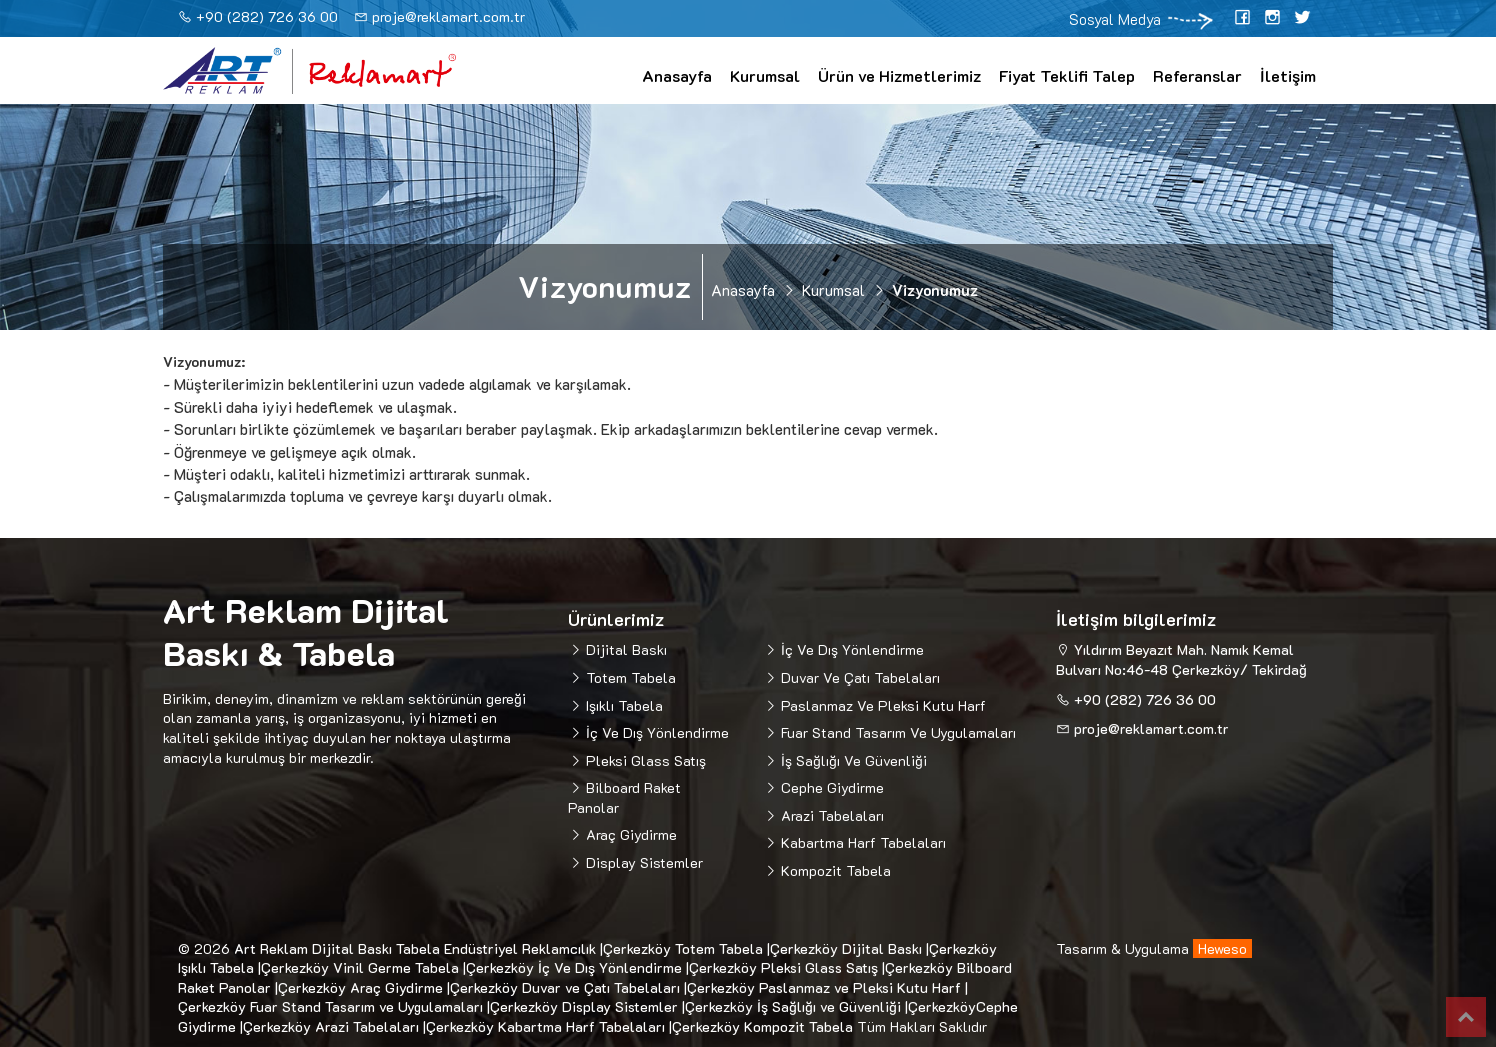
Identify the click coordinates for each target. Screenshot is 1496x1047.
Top (1466, 1017)
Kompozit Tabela (834, 870)
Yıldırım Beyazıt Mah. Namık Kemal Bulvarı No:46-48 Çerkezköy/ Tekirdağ (1181, 659)
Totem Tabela (629, 677)
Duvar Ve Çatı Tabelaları (858, 677)
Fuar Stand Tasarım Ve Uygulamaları (896, 732)
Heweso (1222, 948)
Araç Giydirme (629, 834)
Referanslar (1197, 75)
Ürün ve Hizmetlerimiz (899, 75)
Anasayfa (677, 75)
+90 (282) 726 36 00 (267, 16)
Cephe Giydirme (830, 787)
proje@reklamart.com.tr (448, 16)
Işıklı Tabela (622, 705)
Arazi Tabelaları (830, 815)
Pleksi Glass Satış (644, 760)
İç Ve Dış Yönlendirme (655, 732)
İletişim (1288, 75)
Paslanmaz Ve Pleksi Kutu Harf (881, 705)
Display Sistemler (642, 862)
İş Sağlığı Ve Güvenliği (852, 760)
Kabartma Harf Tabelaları (861, 842)
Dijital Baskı (624, 649)
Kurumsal (765, 75)
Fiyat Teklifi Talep (1067, 75)
